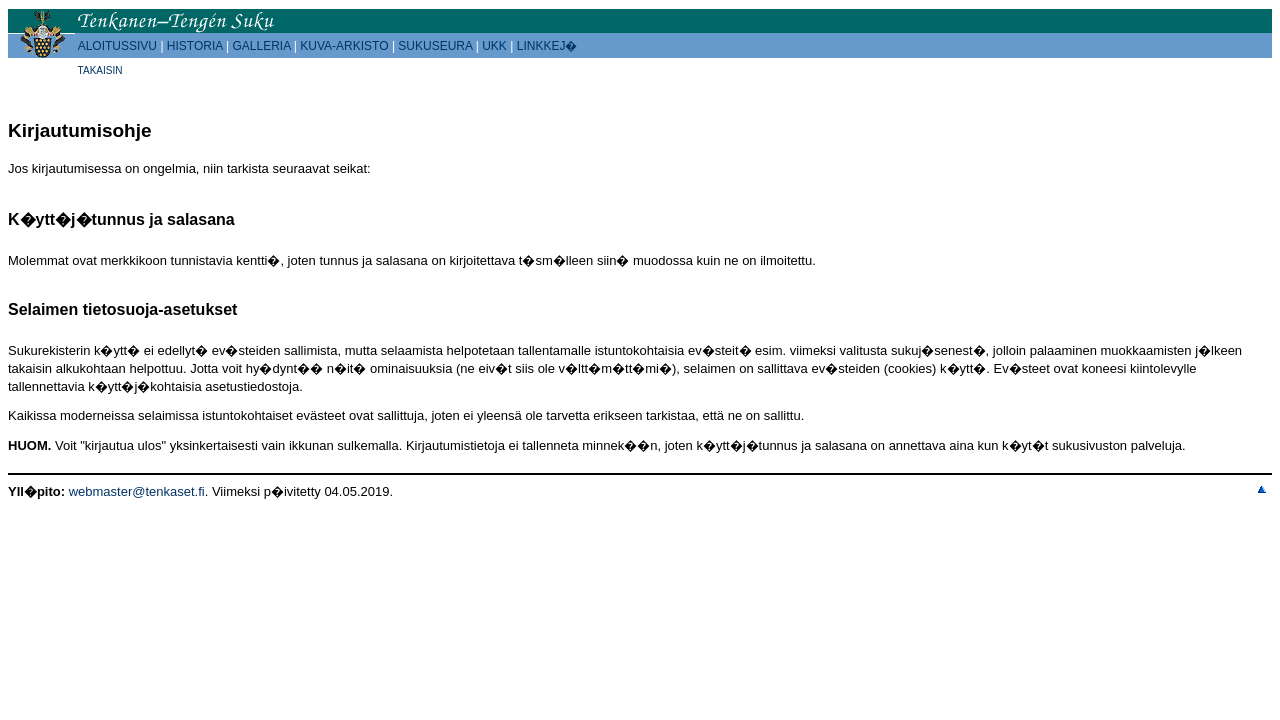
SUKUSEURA (435, 46)
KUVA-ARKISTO (344, 46)
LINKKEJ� (547, 46)
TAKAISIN (100, 70)
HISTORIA (195, 46)
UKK (494, 46)
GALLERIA (261, 46)
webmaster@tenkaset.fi (137, 491)
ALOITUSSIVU (117, 46)
